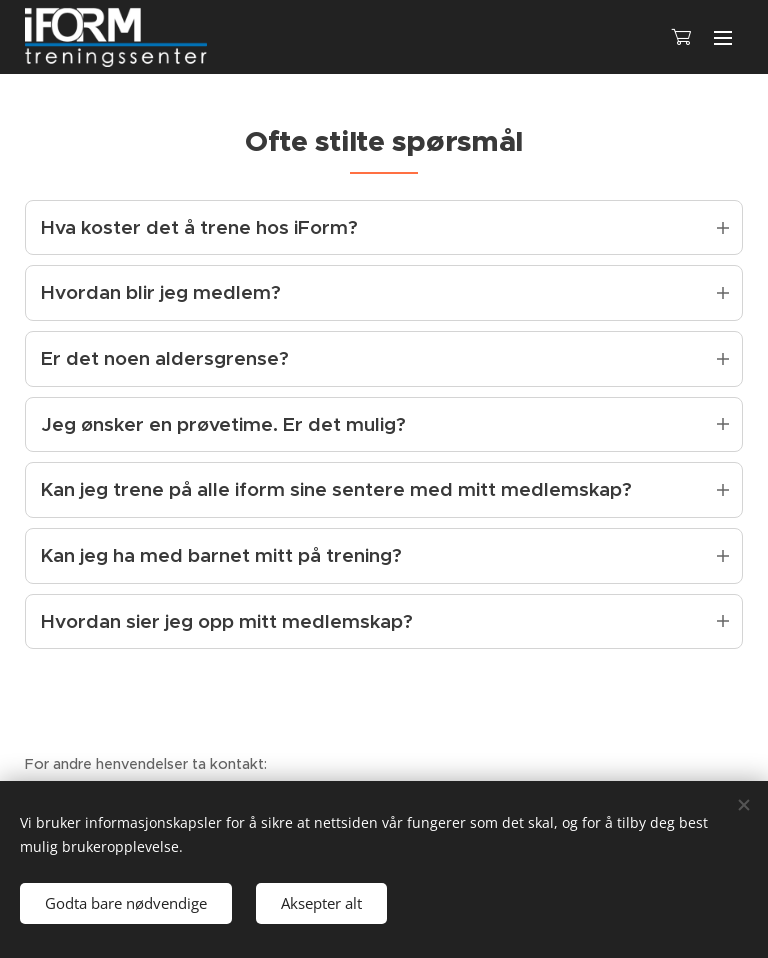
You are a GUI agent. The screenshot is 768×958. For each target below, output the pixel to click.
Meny (723, 38)
